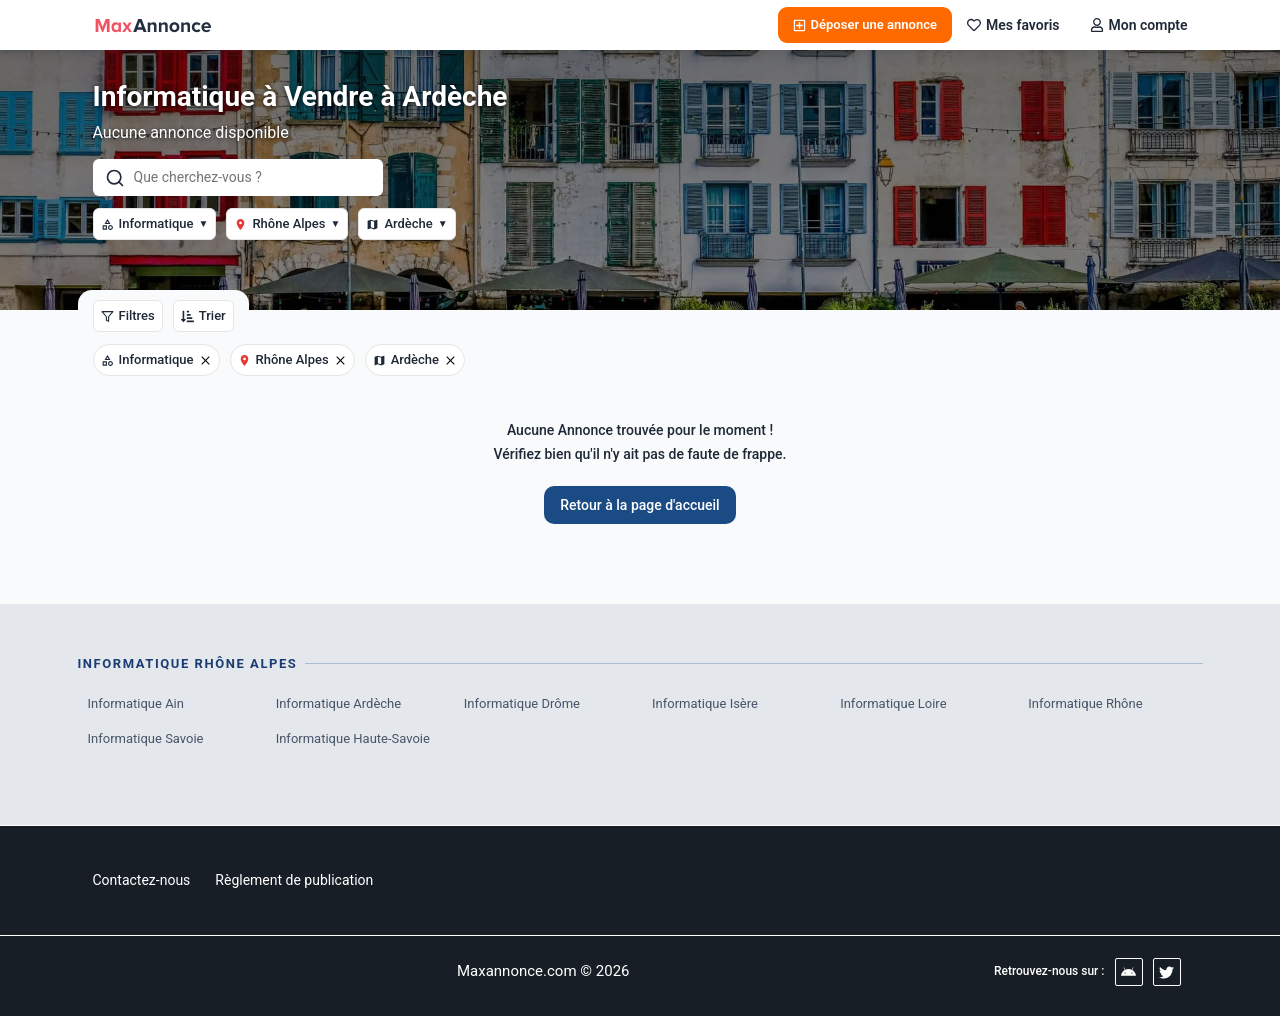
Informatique (155, 223)
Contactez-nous (142, 880)
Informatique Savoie (146, 738)
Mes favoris (1013, 25)
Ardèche (406, 223)
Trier (203, 315)
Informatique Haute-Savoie (353, 738)
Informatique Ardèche (338, 703)
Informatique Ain (136, 703)
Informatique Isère (705, 703)
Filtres (128, 315)
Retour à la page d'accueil (639, 505)
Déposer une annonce (865, 24)
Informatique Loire (893, 703)
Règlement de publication (294, 880)
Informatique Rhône (1085, 703)
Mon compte (1139, 25)
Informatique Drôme (522, 703)
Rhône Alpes (287, 223)
